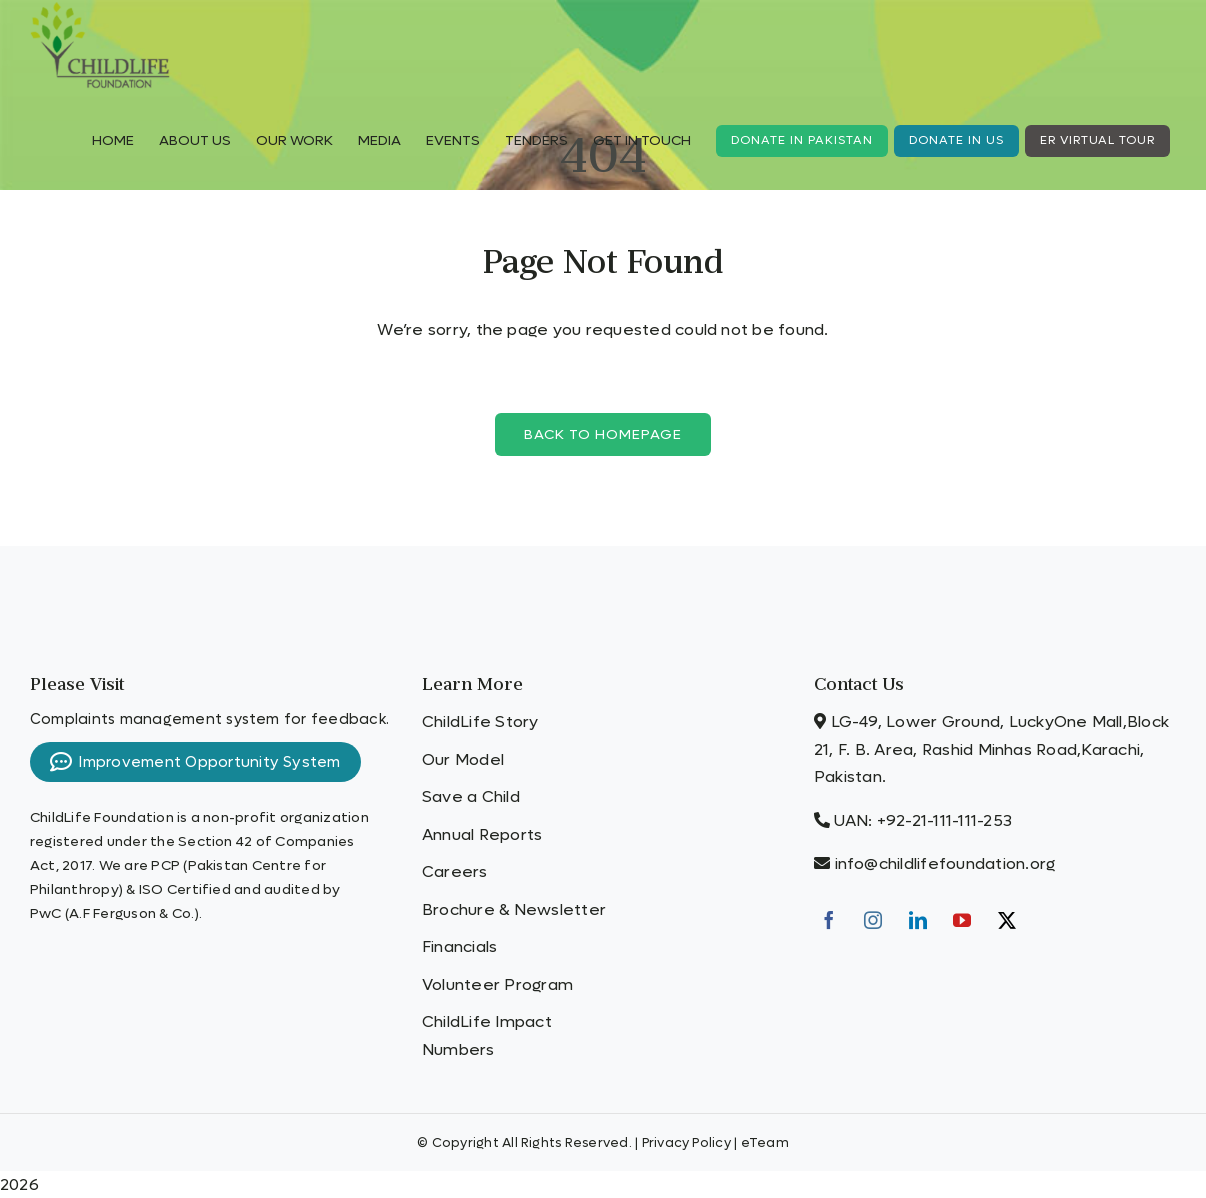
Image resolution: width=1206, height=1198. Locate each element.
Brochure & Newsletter (514, 909)
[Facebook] (829, 920)
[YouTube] (962, 920)
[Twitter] (1007, 920)
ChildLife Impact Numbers (487, 1035)
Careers (455, 871)
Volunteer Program (497, 984)
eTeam (765, 1142)
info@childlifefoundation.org (945, 863)
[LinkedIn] (918, 920)
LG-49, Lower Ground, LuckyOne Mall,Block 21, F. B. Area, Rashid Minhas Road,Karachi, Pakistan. (991, 749)
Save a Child (471, 796)
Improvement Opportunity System (195, 762)
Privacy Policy (686, 1142)
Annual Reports (482, 834)
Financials (459, 946)
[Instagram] (873, 920)
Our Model (463, 759)
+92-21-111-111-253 (944, 820)
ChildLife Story (480, 721)
